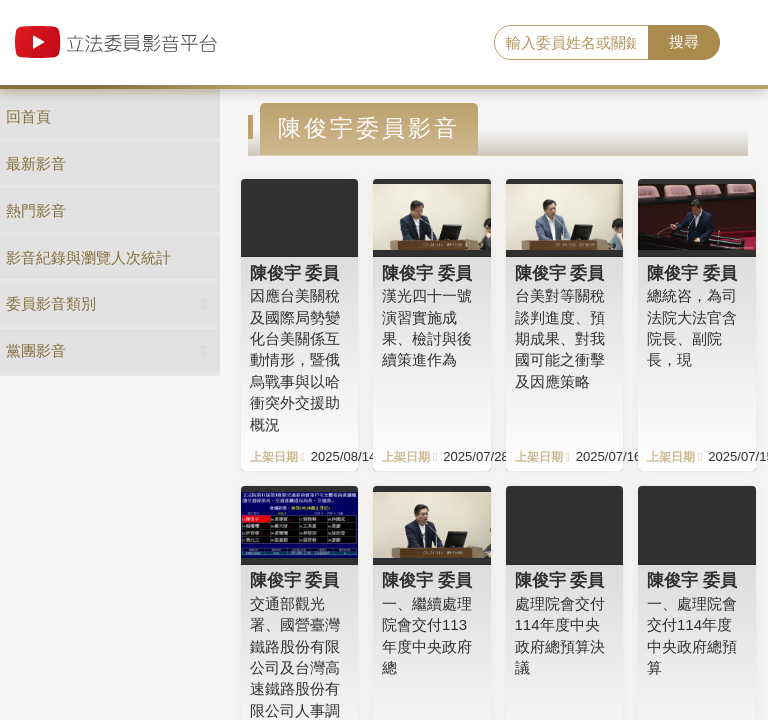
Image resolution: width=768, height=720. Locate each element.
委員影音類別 (51, 303)
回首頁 (28, 116)
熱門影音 (36, 210)
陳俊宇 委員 (295, 273)
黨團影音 (36, 350)
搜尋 (684, 41)
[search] (571, 43)
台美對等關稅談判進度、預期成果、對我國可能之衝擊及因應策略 (560, 338)
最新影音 (36, 163)
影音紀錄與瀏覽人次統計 (88, 257)
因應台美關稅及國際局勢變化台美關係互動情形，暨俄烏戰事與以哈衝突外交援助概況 (295, 360)
